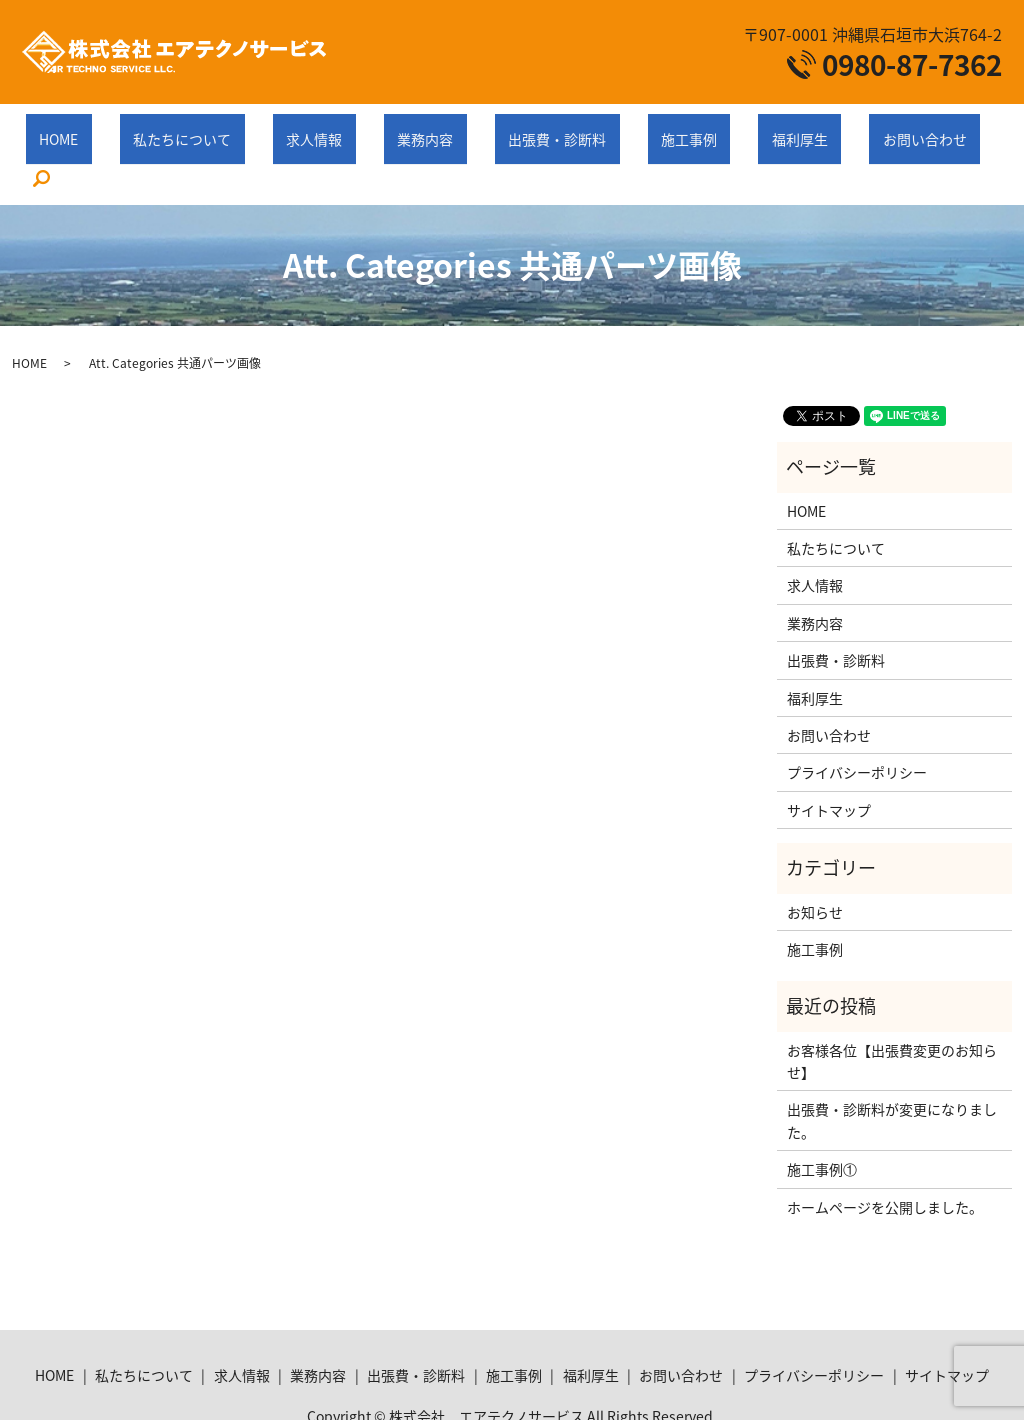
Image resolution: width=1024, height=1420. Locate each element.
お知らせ (815, 862)
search (896, 130)
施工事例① (822, 1120)
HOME (133, 128)
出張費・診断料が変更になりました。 (892, 1071)
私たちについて (230, 128)
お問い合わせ (811, 128)
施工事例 (629, 128)
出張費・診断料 (524, 128)
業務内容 (419, 128)
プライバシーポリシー (857, 723)
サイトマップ (829, 761)
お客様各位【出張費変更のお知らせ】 (892, 1012)
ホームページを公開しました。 (885, 1157)
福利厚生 (713, 128)
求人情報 (335, 128)
